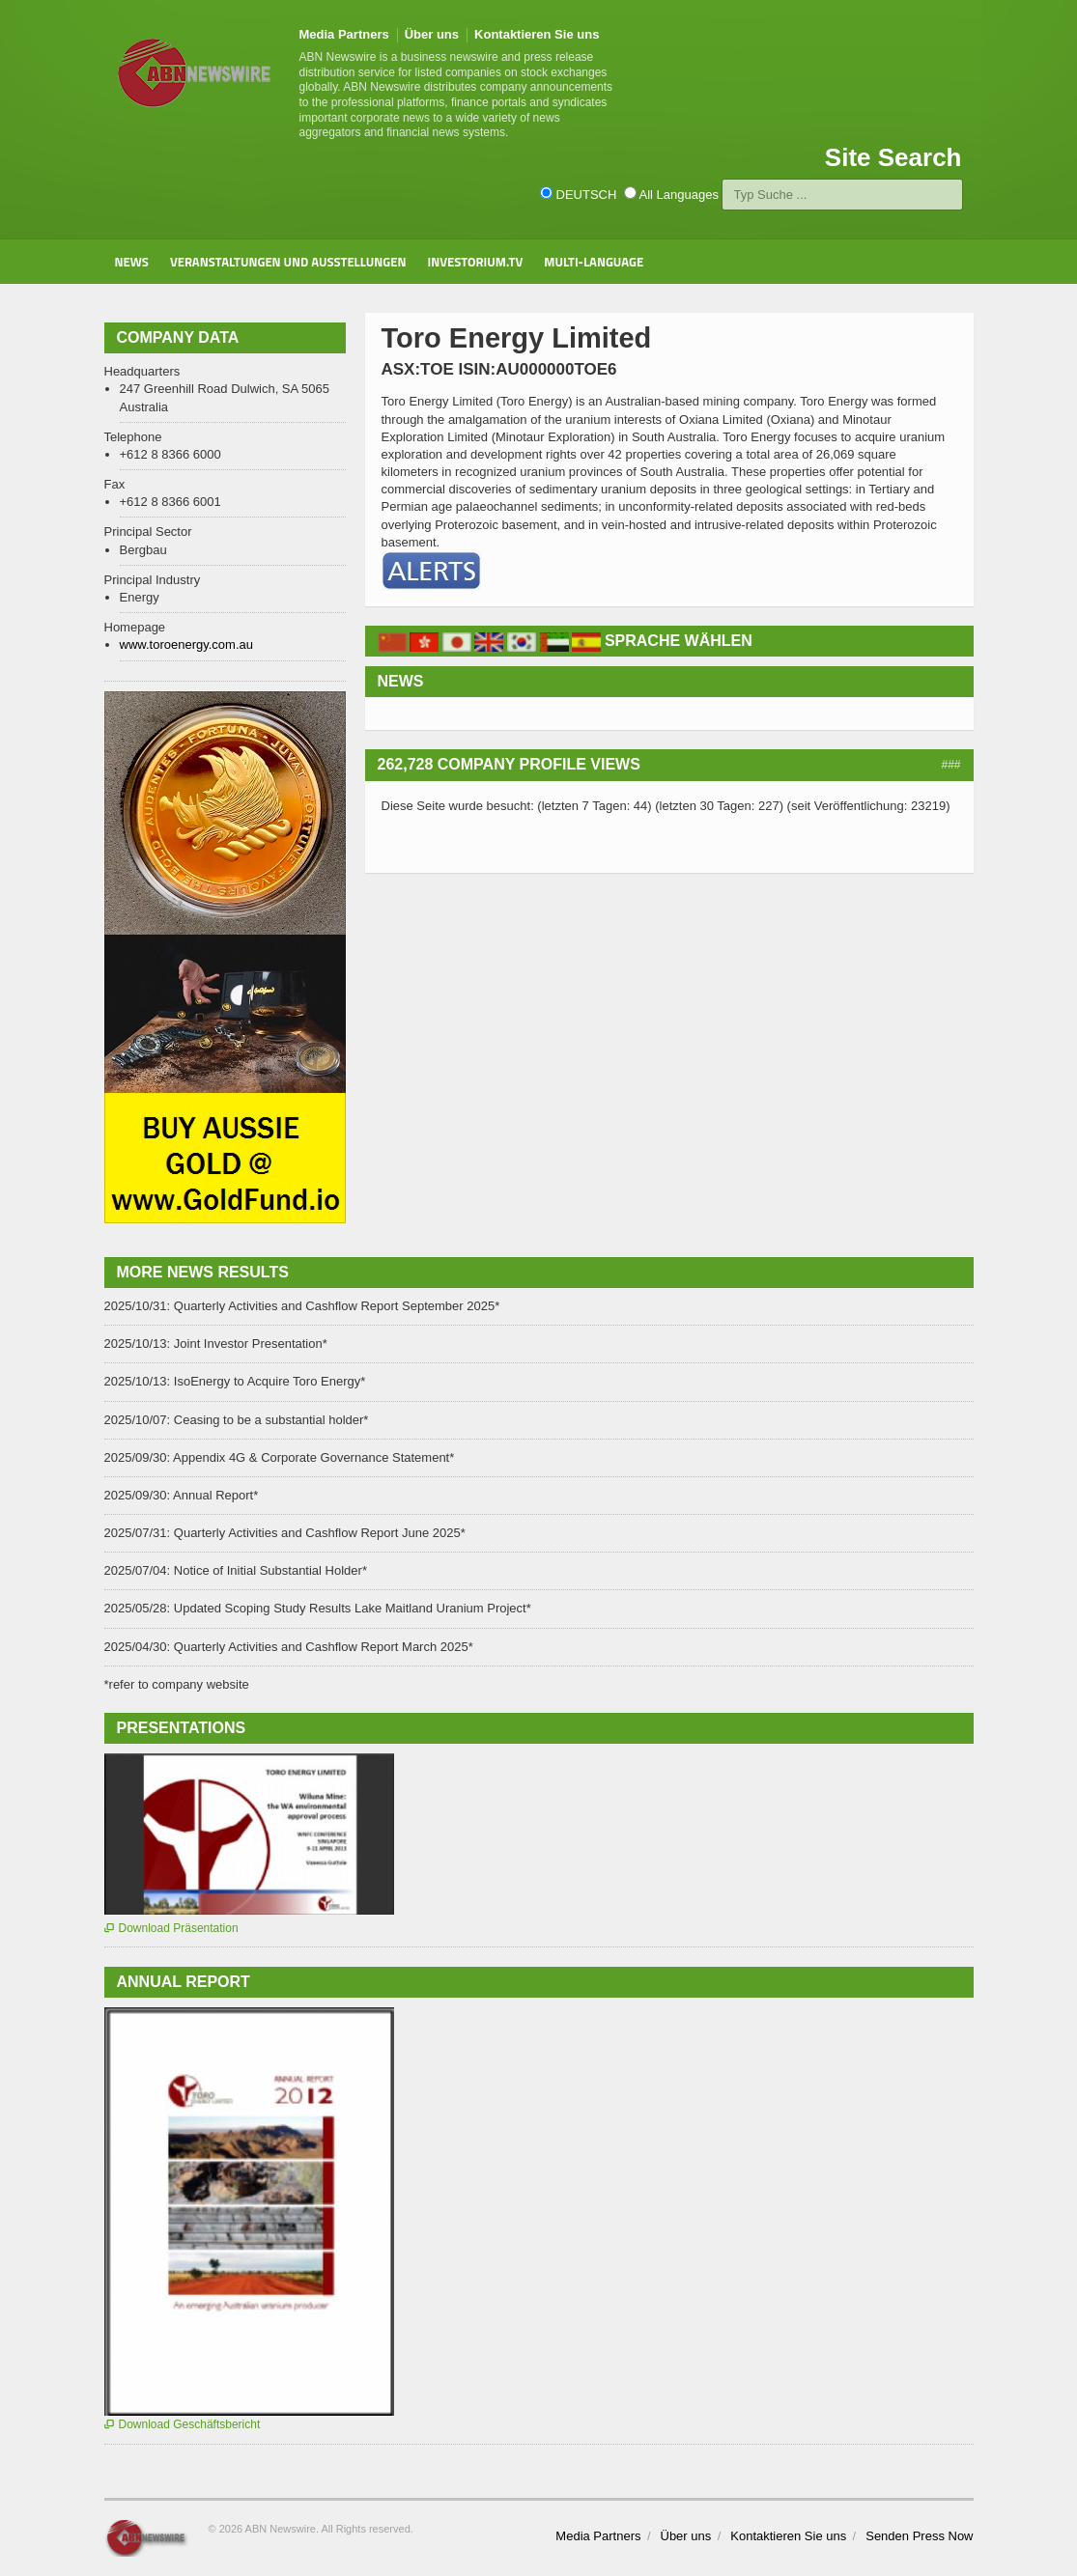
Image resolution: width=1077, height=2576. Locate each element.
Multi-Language (593, 261)
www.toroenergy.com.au (187, 644)
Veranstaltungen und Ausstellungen (288, 261)
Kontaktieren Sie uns (536, 34)
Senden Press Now (919, 2536)
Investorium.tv (475, 261)
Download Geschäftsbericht (182, 2424)
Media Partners (344, 34)
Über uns (432, 34)
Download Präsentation (171, 1928)
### (950, 764)
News (132, 261)
